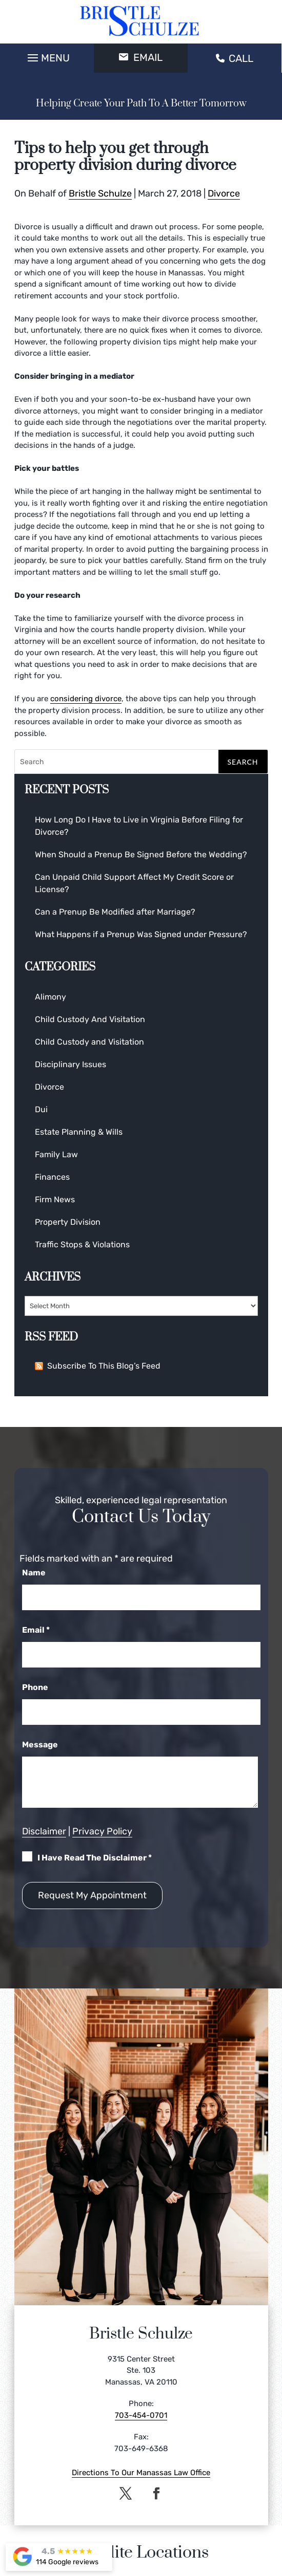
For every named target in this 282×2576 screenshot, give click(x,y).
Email (36, 1630)
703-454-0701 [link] (141, 2415)
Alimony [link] (50, 997)
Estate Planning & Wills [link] (79, 1132)
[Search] (141, 761)
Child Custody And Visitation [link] (90, 1019)
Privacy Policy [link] (102, 1831)
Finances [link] (52, 1177)
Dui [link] (41, 1109)
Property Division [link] (67, 1222)
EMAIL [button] (141, 57)
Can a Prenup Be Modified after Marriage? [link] (115, 912)
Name (34, 1572)
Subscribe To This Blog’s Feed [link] (97, 1366)
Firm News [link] (55, 1199)
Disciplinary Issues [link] (70, 1064)
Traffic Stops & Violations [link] (82, 1244)
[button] (47, 55)
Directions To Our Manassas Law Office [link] (141, 2472)
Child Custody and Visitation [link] (89, 1042)
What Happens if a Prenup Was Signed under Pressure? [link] (141, 934)
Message (40, 1744)
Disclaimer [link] (44, 1831)
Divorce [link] (224, 193)
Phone (35, 1687)
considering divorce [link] (86, 698)
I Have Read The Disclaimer (94, 1858)
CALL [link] (234, 58)
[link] (141, 22)
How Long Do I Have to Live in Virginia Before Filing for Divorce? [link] (139, 826)
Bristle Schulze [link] (100, 193)
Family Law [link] (56, 1154)
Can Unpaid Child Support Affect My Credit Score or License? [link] (134, 883)
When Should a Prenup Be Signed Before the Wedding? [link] (141, 854)
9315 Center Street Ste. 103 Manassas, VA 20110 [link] (141, 2370)
